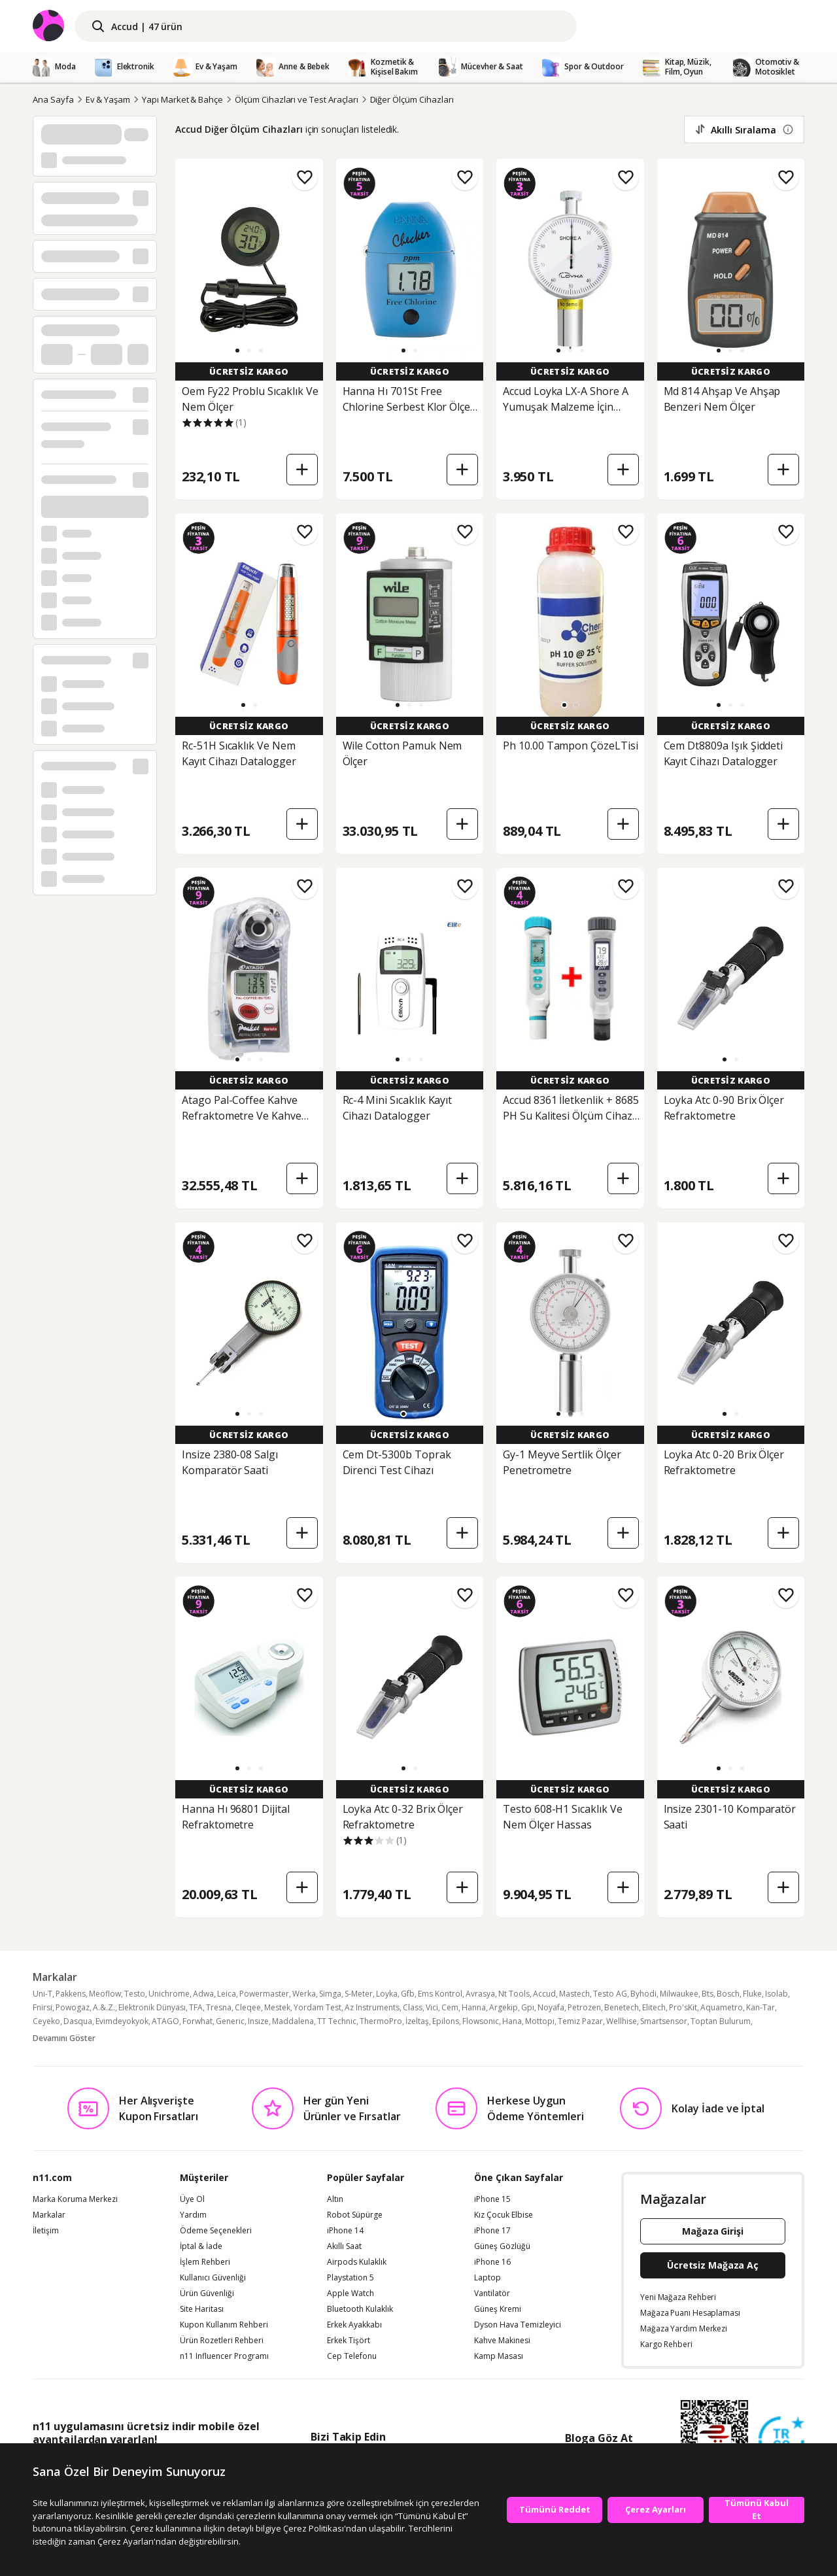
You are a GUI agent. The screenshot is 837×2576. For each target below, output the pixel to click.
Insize (258, 2021)
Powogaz (73, 2007)
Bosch (728, 1993)
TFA (196, 2007)
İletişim (46, 2230)
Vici (432, 2007)
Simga (330, 1993)
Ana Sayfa (53, 99)
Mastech (574, 1993)
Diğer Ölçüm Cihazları (412, 99)
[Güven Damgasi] (781, 2440)
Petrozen (584, 2007)
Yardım (193, 2215)
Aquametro (721, 2007)
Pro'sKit (683, 2007)
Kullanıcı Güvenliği (213, 2278)
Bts (707, 1993)
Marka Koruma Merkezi (75, 2199)
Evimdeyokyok (121, 2021)
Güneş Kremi (497, 2309)
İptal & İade (201, 2246)
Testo (134, 1993)
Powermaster (264, 1993)
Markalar (49, 2215)
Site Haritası (202, 2309)
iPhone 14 (345, 2230)
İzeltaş (417, 2021)
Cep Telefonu (352, 2356)
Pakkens (71, 1993)
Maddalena (293, 2021)
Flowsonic (480, 2021)
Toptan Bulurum (721, 2021)
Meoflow (105, 1993)
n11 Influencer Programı (224, 2356)
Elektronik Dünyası (152, 2007)
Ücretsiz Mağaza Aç (713, 2265)
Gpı (527, 2007)
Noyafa (551, 2007)
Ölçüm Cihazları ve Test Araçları (296, 99)
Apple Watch (350, 2293)
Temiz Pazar (580, 2021)
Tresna (218, 2007)
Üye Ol (192, 2199)
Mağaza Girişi (712, 2231)
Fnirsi (42, 2007)
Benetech (621, 2007)
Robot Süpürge (355, 2215)
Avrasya (480, 1993)
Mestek (277, 2007)
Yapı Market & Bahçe (182, 99)
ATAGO (165, 2021)
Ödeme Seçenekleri (216, 2230)
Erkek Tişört (348, 2340)
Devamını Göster (64, 2038)
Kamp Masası (498, 2356)
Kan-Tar (760, 2007)
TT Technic (336, 2021)
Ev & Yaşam (108, 99)
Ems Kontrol (440, 1993)
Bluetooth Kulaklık (360, 2309)
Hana (512, 2021)
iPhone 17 (492, 2230)
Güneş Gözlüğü (502, 2246)
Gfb (408, 1993)
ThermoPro (381, 2021)
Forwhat (197, 2021)
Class (412, 2007)
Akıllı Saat (344, 2246)
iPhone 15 (492, 2199)
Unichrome (169, 1993)
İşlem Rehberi (205, 2262)
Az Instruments (372, 2007)
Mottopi (540, 2021)
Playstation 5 (350, 2278)
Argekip (503, 2007)
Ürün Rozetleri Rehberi (222, 2340)
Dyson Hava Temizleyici (517, 2325)
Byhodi (643, 1993)
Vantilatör (492, 2293)
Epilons (445, 2021)
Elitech (654, 2007)
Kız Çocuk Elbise (503, 2215)
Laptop (487, 2278)
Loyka (387, 1993)
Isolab (776, 1993)
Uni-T (42, 1993)
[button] (237, 350)
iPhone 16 (492, 2262)
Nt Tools (514, 1993)
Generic (230, 2021)
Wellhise (621, 2021)
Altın (335, 2199)
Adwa (203, 1993)
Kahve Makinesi (502, 2340)
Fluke (752, 1993)
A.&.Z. (104, 2007)
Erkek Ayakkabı (354, 2325)
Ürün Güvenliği (207, 2293)
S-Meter (359, 1993)
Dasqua (77, 2021)
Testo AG (610, 1993)
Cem (449, 2007)
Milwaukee (679, 1993)
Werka (304, 1993)
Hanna (474, 2007)
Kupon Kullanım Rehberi (224, 2325)
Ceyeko (46, 2021)
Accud (544, 1993)
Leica (226, 1993)
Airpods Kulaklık (356, 2262)
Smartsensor (663, 2021)
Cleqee (248, 2007)
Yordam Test (317, 2007)
